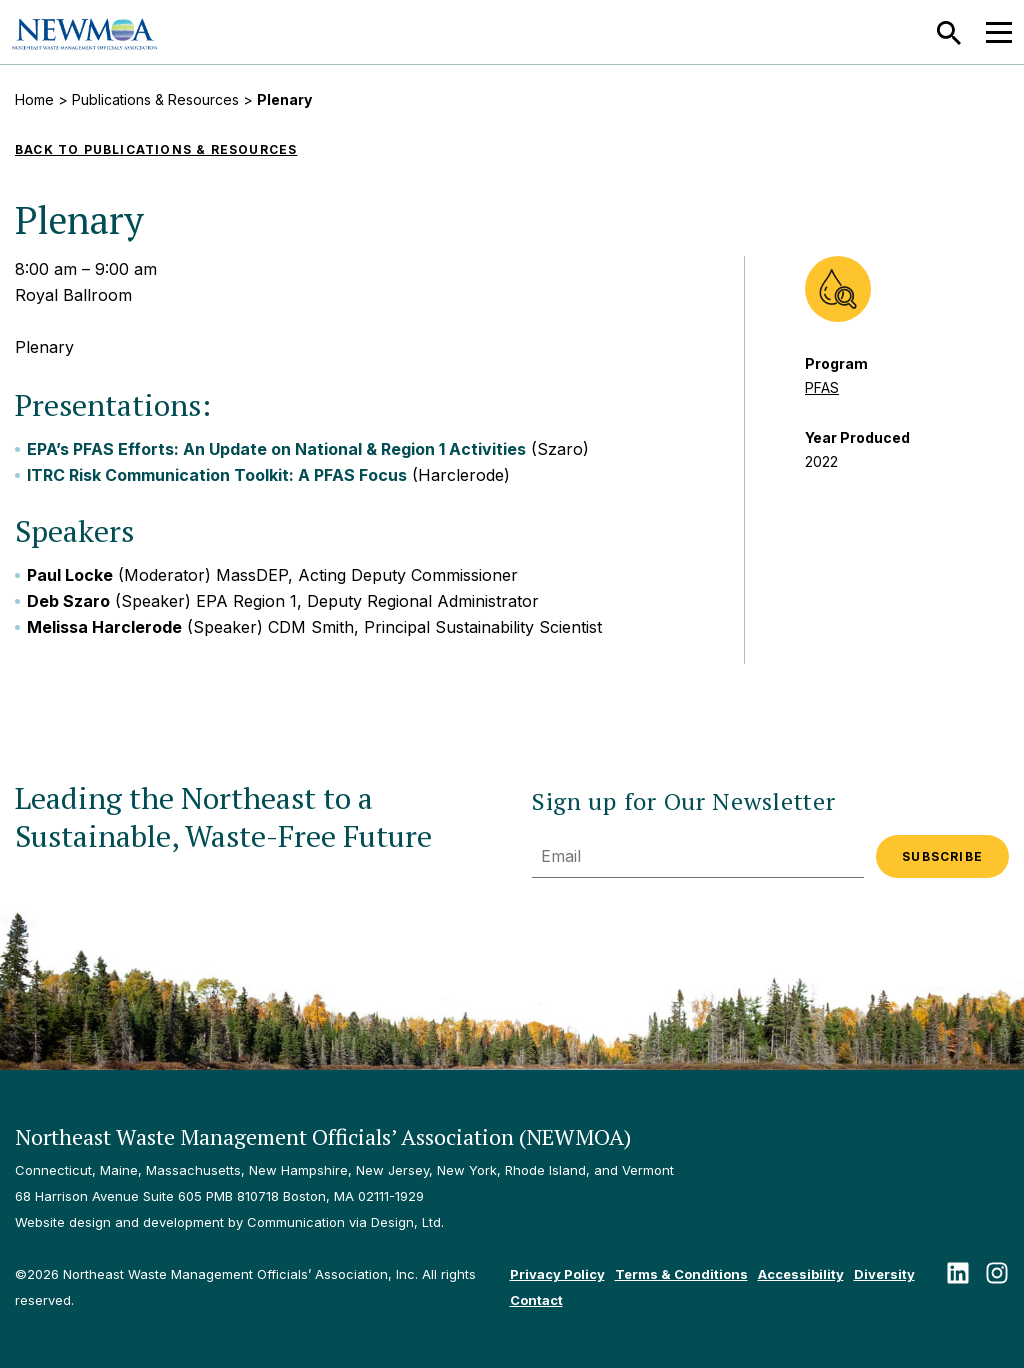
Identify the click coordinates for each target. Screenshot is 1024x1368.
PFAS (822, 387)
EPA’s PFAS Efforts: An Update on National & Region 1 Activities (276, 449)
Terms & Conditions (681, 1274)
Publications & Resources (155, 99)
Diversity (884, 1274)
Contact (536, 1300)
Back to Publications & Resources (156, 149)
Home (34, 99)
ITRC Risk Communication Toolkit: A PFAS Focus (217, 475)
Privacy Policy (557, 1274)
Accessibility (801, 1274)
